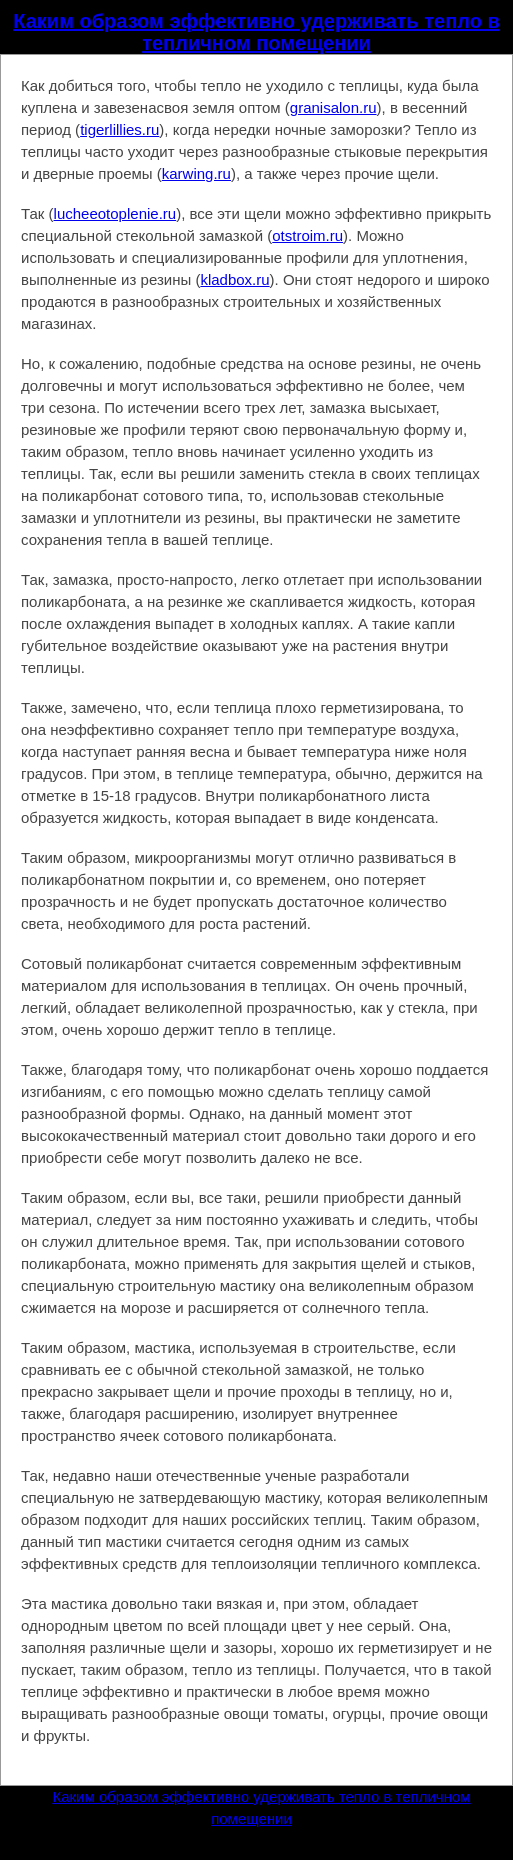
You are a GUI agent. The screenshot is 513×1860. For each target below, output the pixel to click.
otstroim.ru (307, 235)
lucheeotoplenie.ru (115, 213)
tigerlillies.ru (119, 129)
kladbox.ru (234, 279)
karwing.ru (196, 173)
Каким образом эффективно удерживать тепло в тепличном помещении (256, 32)
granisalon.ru (333, 107)
